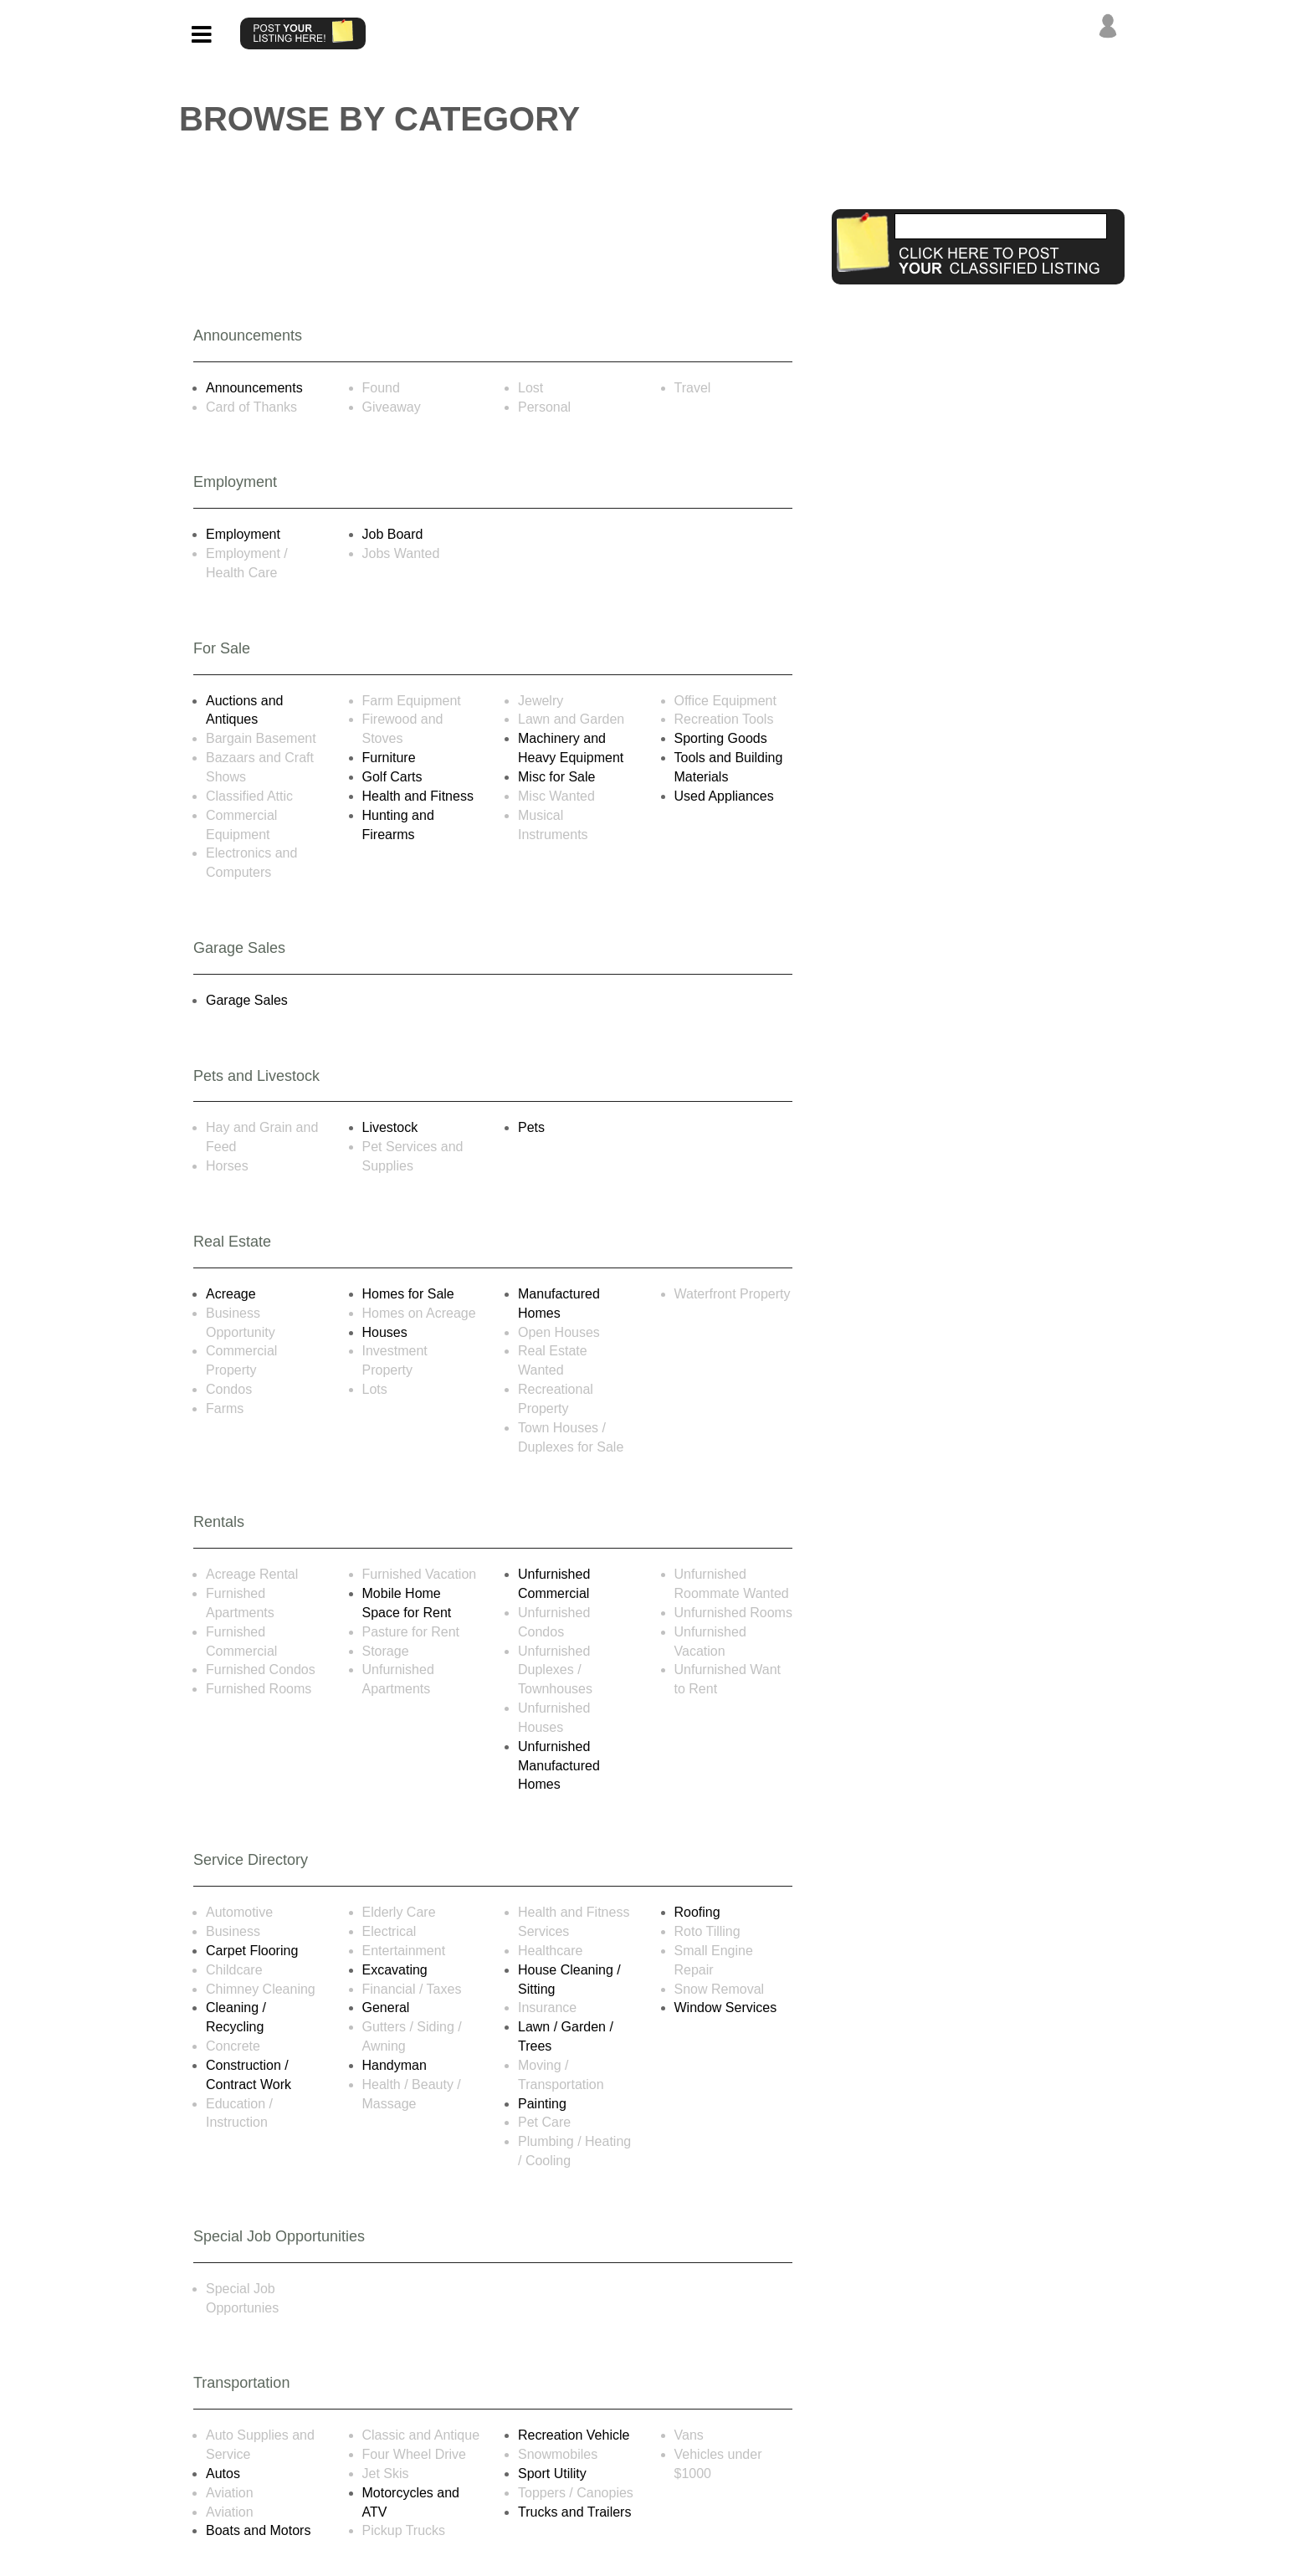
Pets (531, 1127)
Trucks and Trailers (574, 2512)
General (386, 2007)
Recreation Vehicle (573, 2435)
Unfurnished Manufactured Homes (559, 1765)
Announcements (254, 388)
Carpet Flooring (252, 1951)
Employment (243, 534)
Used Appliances (724, 796)
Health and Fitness (418, 796)
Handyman (394, 2065)
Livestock (390, 1127)
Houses (384, 1332)
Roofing (697, 1912)
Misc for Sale (556, 777)
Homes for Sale (408, 1294)
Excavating (395, 1970)
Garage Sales (247, 1000)
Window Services (725, 2007)
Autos (223, 2473)
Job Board (392, 534)
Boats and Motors (258, 2530)
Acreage (231, 1294)
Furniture (389, 757)
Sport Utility (552, 2473)
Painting (542, 2104)
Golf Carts (392, 777)
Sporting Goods (720, 738)
